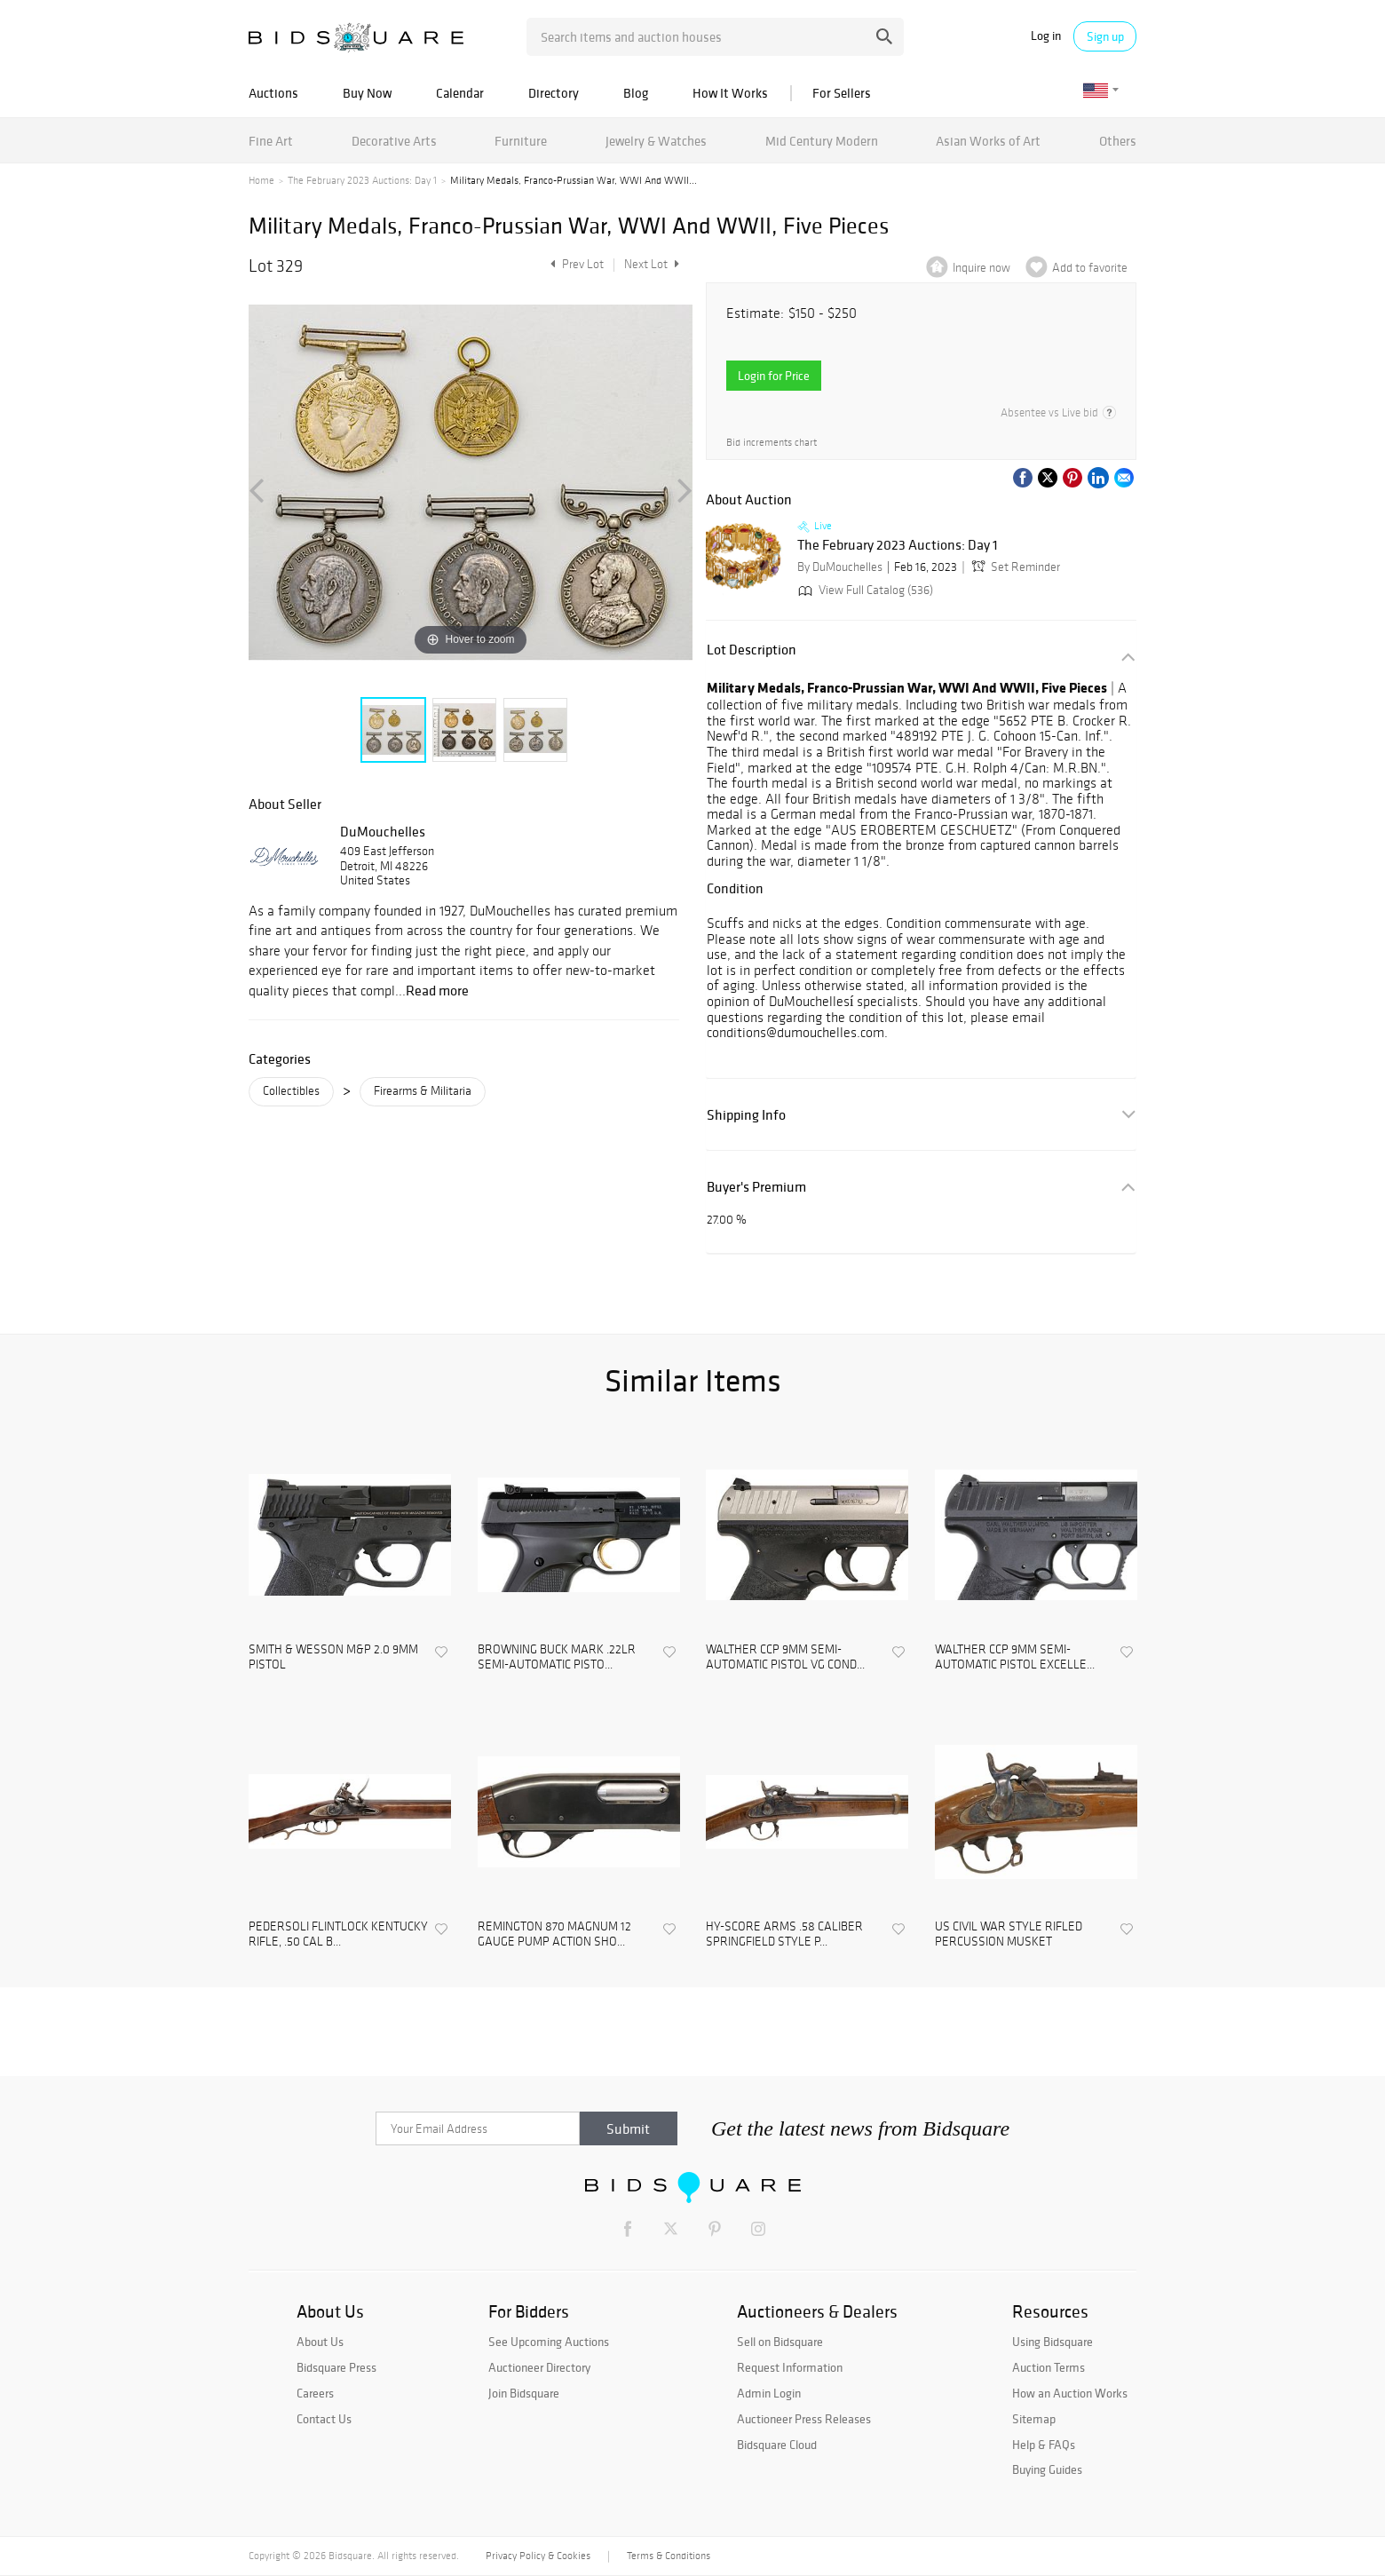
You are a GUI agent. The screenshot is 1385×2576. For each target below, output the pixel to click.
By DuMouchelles (839, 567)
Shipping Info (746, 1114)
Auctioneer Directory (539, 2367)
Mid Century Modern (821, 140)
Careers (315, 2393)
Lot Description (751, 649)
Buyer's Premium (756, 1186)
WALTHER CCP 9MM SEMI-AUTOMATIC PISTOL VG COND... (785, 1657)
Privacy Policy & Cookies (538, 2555)
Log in (1046, 36)
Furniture (521, 140)
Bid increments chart (771, 442)
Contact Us (324, 2419)
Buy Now (367, 92)
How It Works (730, 92)
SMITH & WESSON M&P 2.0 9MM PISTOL (333, 1657)
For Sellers (841, 92)
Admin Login (769, 2393)
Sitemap (1034, 2419)
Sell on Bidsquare (780, 2342)
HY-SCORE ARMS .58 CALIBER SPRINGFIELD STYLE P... (784, 1934)
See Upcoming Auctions (548, 2342)
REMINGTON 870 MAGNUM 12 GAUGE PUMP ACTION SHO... (554, 1934)
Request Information (790, 2367)
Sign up (1105, 36)
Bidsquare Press (336, 2367)
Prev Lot (575, 264)
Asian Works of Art (988, 140)
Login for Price (774, 376)
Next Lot (651, 264)
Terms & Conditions (668, 2555)
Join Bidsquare (523, 2393)
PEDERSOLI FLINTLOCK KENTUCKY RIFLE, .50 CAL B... (338, 1934)
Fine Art (271, 140)
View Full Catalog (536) (864, 590)
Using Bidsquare (1052, 2342)
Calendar (460, 92)
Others (1117, 140)
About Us (320, 2342)
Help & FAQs (1043, 2445)
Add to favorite (1090, 267)
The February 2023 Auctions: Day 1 (362, 180)
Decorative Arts (394, 140)
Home (261, 180)
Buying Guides (1047, 2469)
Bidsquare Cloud (777, 2445)
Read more (437, 990)
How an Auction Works (1070, 2393)
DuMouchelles (382, 831)
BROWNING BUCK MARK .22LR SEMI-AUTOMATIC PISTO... (557, 1657)
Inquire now (981, 267)
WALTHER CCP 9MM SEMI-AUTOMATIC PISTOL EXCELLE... (1015, 1657)
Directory (553, 92)
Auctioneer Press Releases (804, 2419)
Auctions (273, 92)
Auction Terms (1048, 2367)
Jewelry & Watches (656, 140)
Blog (635, 92)
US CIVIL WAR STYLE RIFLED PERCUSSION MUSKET (1008, 1934)
